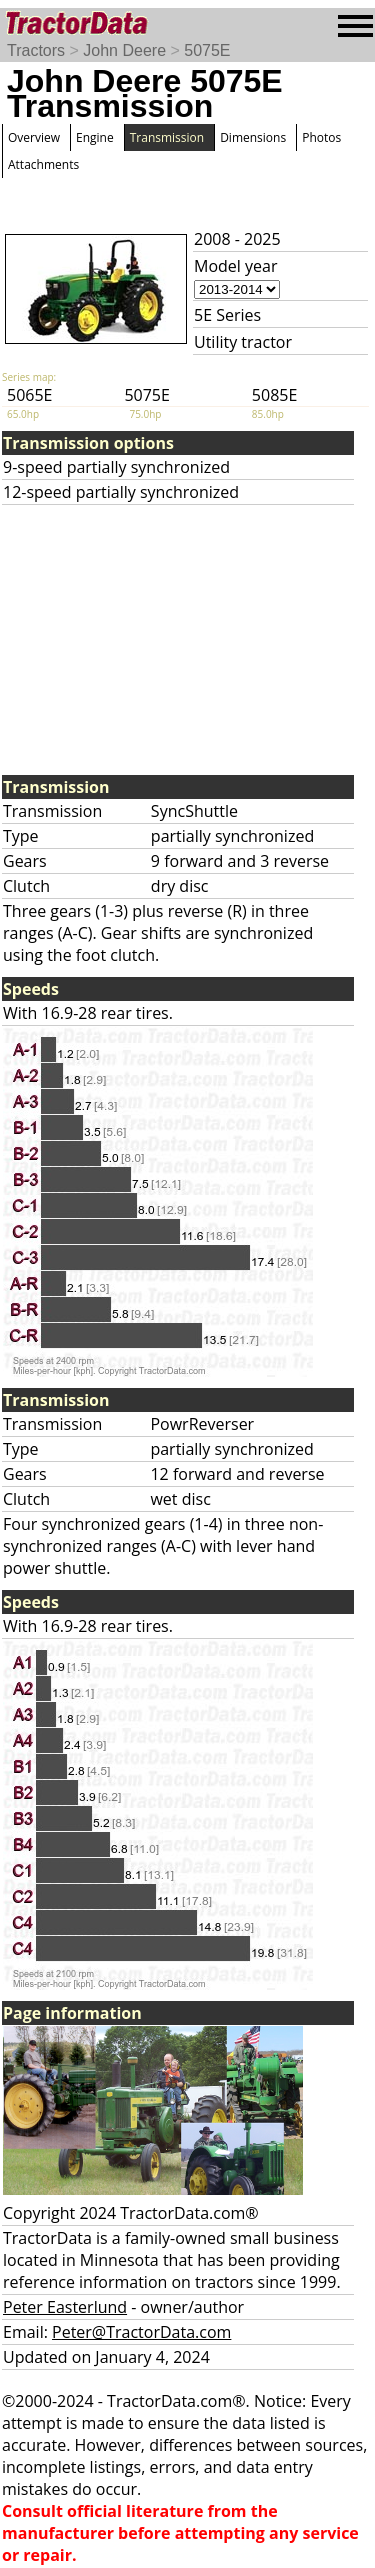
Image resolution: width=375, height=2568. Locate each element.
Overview (34, 137)
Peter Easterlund (65, 2307)
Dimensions (253, 137)
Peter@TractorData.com (141, 2332)
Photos (321, 137)
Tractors (36, 50)
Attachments (43, 164)
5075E (207, 50)
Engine (95, 137)
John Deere (124, 50)
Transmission (167, 137)
